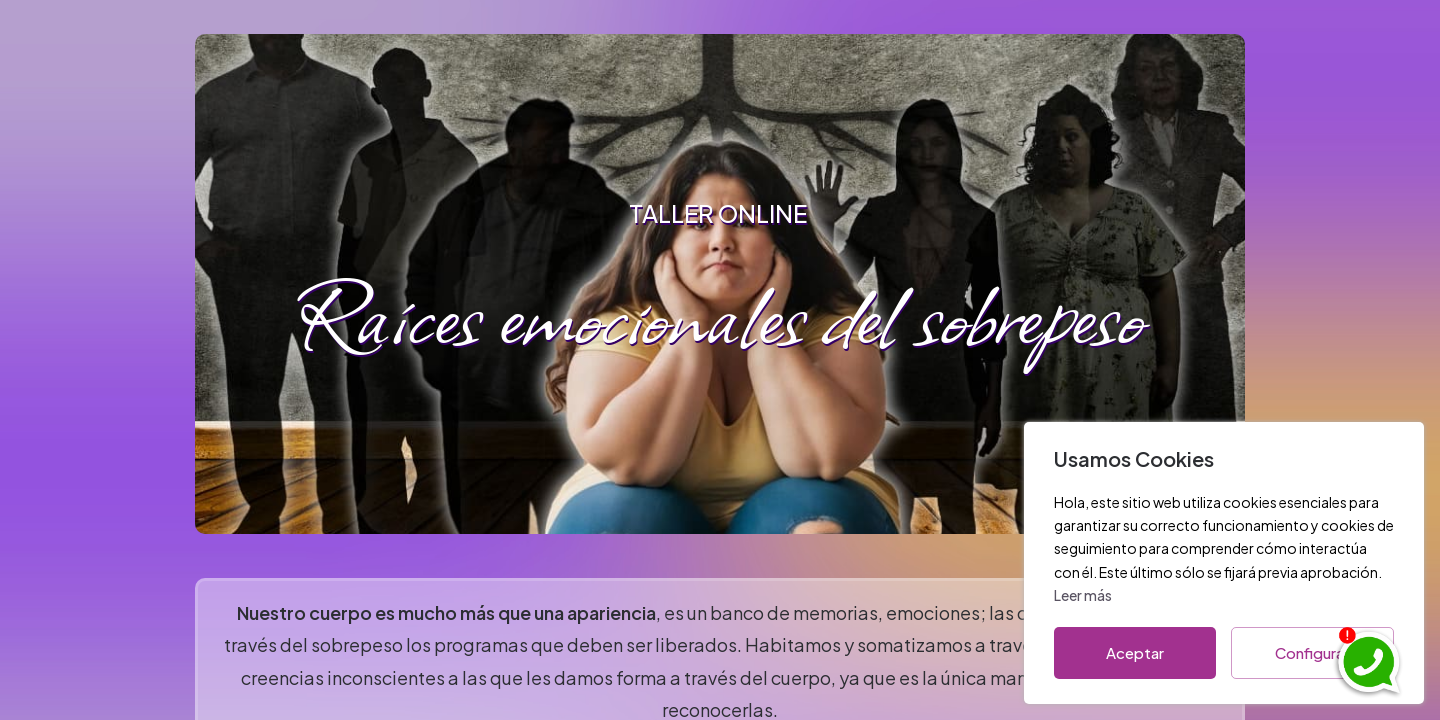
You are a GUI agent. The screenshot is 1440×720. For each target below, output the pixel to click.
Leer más (1083, 595)
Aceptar (1135, 653)
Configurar (1312, 653)
